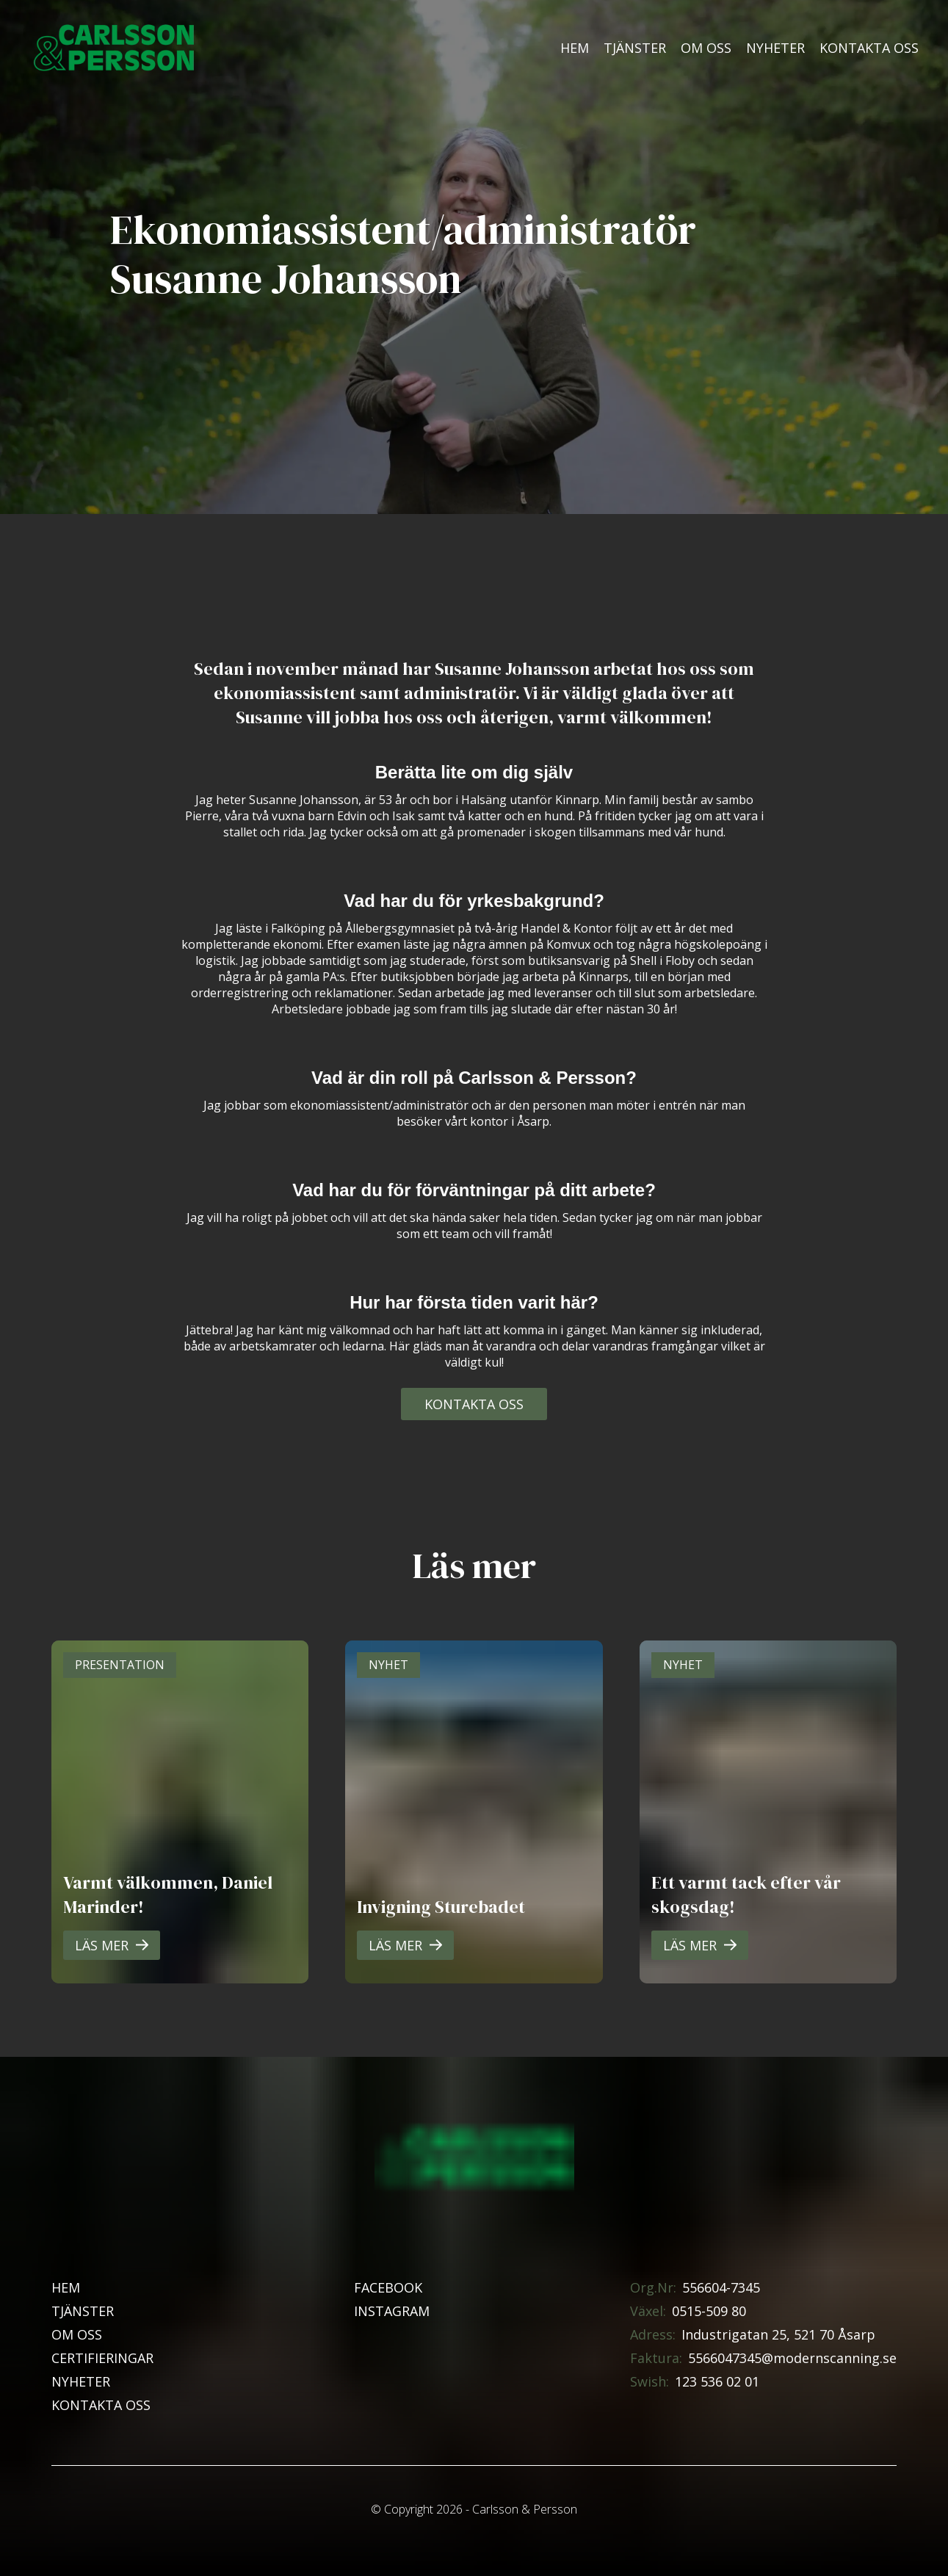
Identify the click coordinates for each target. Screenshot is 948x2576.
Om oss (706, 48)
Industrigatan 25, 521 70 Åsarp (778, 2334)
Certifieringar (102, 2358)
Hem (574, 48)
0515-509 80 (709, 2311)
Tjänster (635, 48)
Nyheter (775, 48)
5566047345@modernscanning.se (792, 2358)
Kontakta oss (869, 48)
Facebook (388, 2287)
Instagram (392, 2311)
